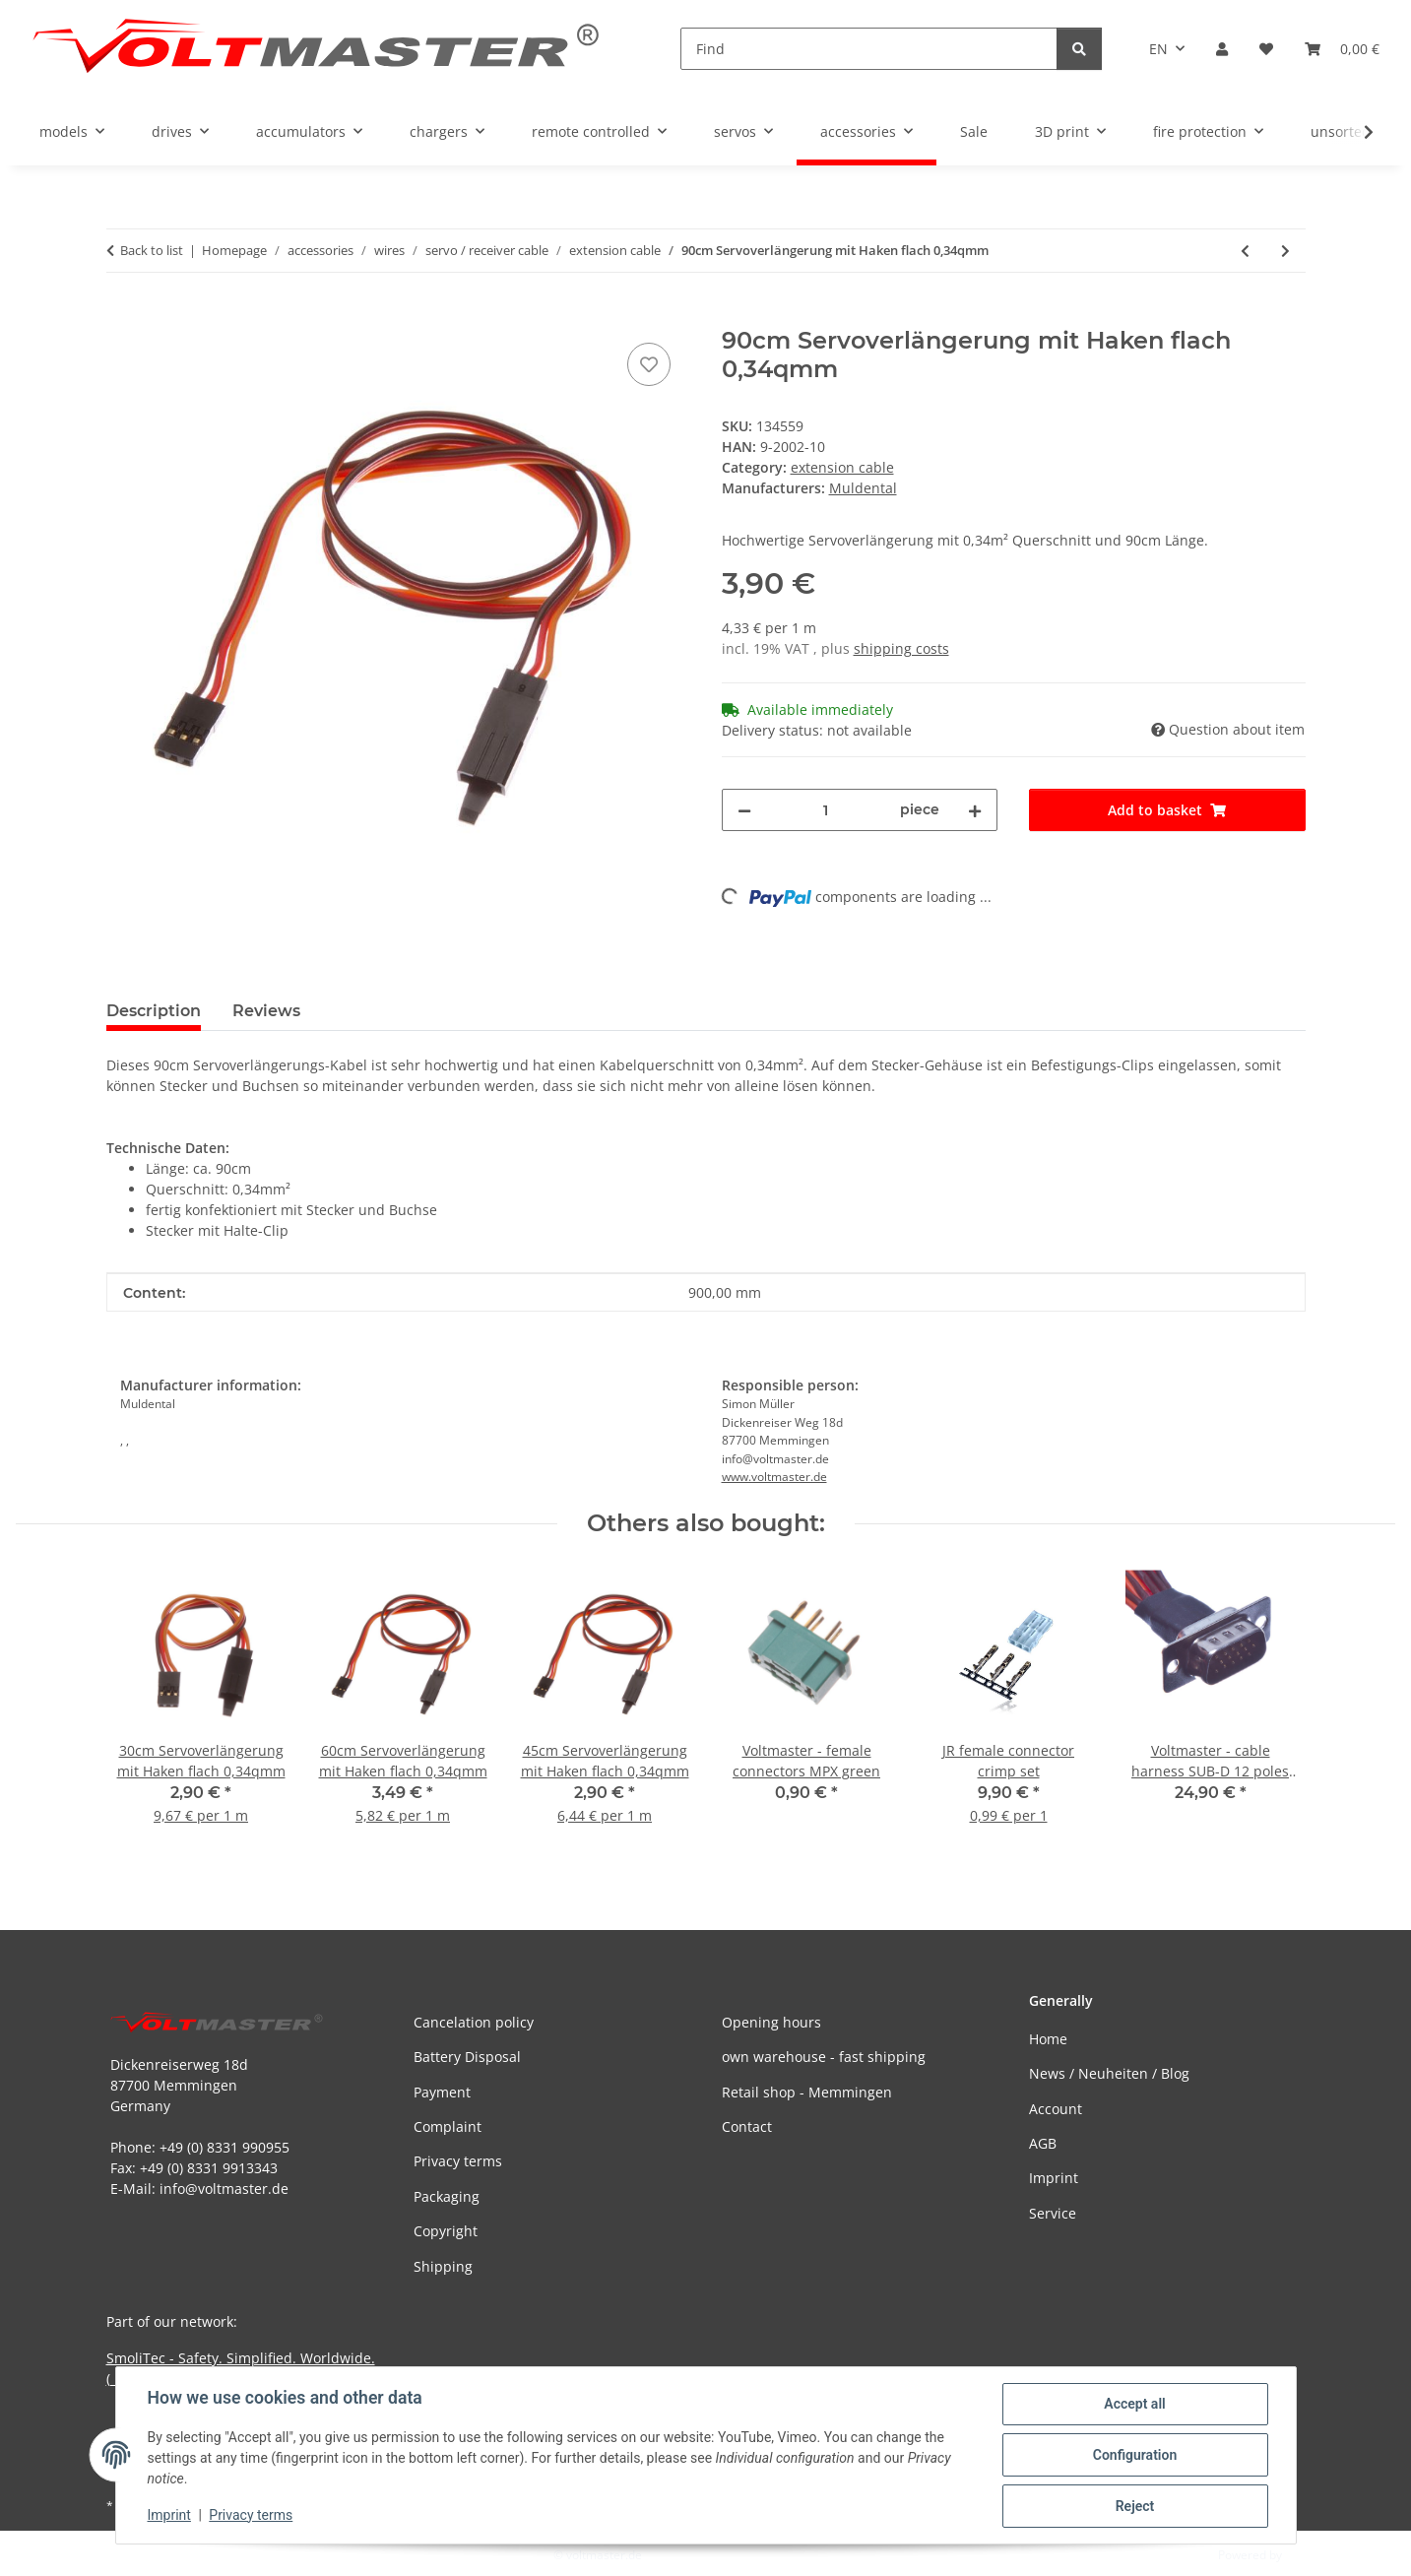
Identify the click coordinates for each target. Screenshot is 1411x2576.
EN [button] (1158, 48)
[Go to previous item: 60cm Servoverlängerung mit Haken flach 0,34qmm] (1245, 250)
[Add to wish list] (649, 364)
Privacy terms (250, 2515)
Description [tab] (153, 1010)
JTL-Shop (1308, 2554)
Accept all (1134, 2404)
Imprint (169, 2515)
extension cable (842, 467)
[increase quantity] (974, 810)
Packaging (447, 2196)
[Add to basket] (122, 316)
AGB (1043, 2143)
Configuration (1135, 2455)
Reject (1135, 2506)
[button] (1222, 49)
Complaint (447, 2126)
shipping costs (901, 648)
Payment (442, 2092)
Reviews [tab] (266, 1010)
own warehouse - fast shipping (824, 2056)
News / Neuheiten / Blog (1109, 2073)
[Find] (869, 49)
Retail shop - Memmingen (807, 2092)
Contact (747, 2126)
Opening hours (771, 2022)
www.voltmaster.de (774, 1476)
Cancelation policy (474, 2022)
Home (1048, 2038)
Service (1052, 2213)
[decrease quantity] (744, 810)
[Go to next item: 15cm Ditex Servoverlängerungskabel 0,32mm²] (1285, 250)
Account (1055, 2108)
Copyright (446, 2231)
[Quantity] (826, 810)
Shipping (443, 2266)
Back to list (151, 250)
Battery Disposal (467, 2056)
